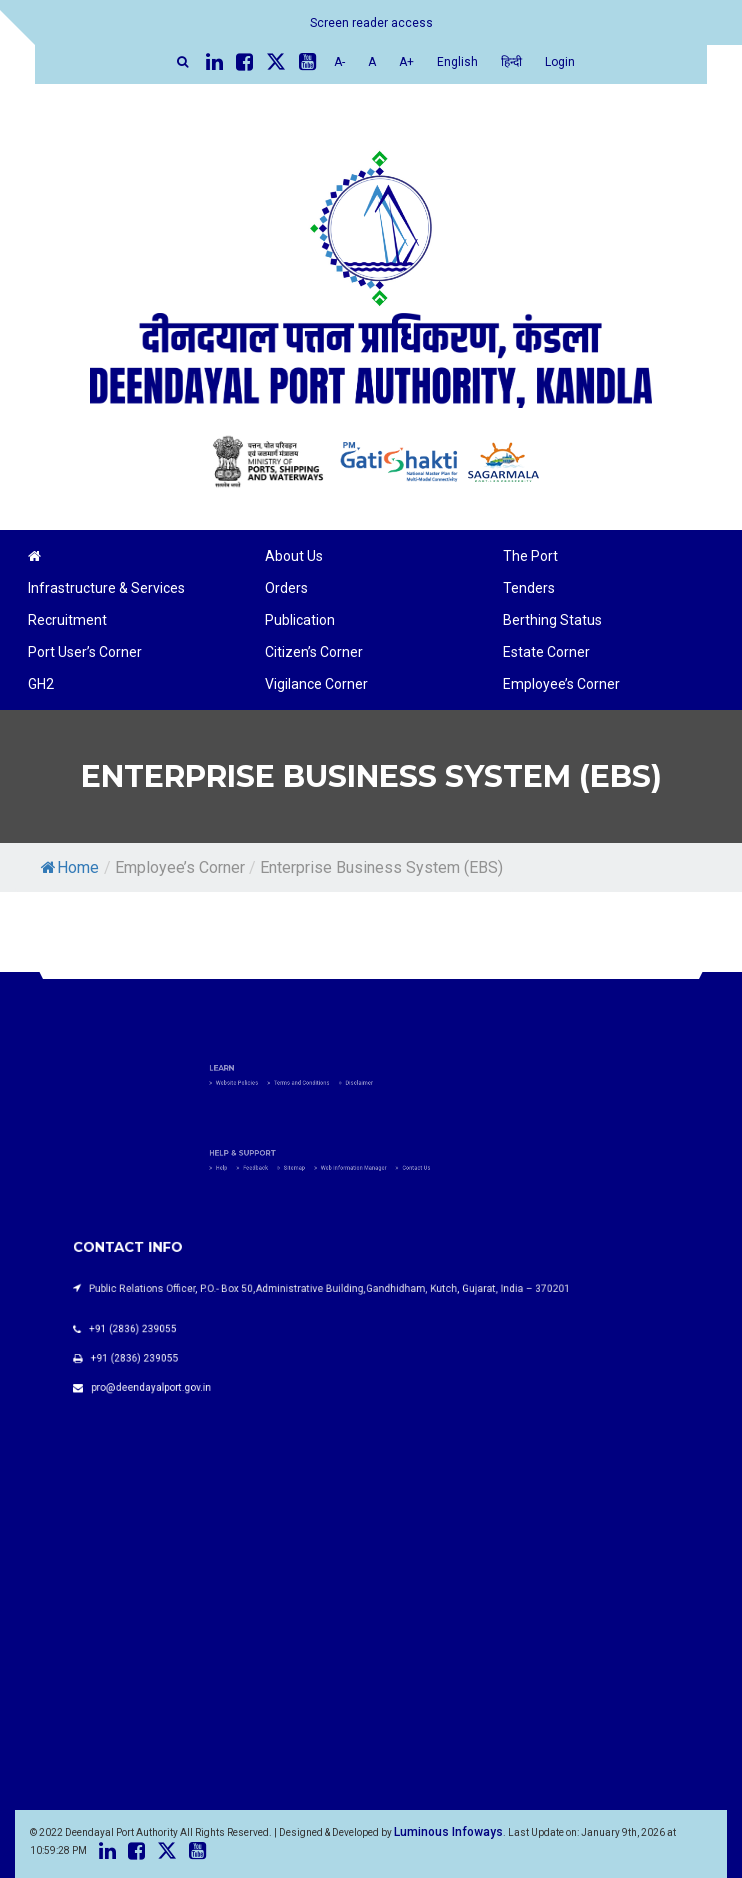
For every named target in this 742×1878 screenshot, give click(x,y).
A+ (406, 62)
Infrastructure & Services (106, 588)
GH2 (41, 684)
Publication (300, 620)
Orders (286, 588)
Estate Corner (546, 652)
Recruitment (67, 620)
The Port (530, 556)
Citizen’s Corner (314, 652)
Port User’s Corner (85, 652)
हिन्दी (511, 62)
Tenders (529, 588)
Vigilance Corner (316, 684)
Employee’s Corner (561, 684)
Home (70, 867)
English (457, 62)
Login (560, 62)
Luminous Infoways (448, 1832)
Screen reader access (371, 23)
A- (339, 62)
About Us (294, 556)
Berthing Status (552, 620)
